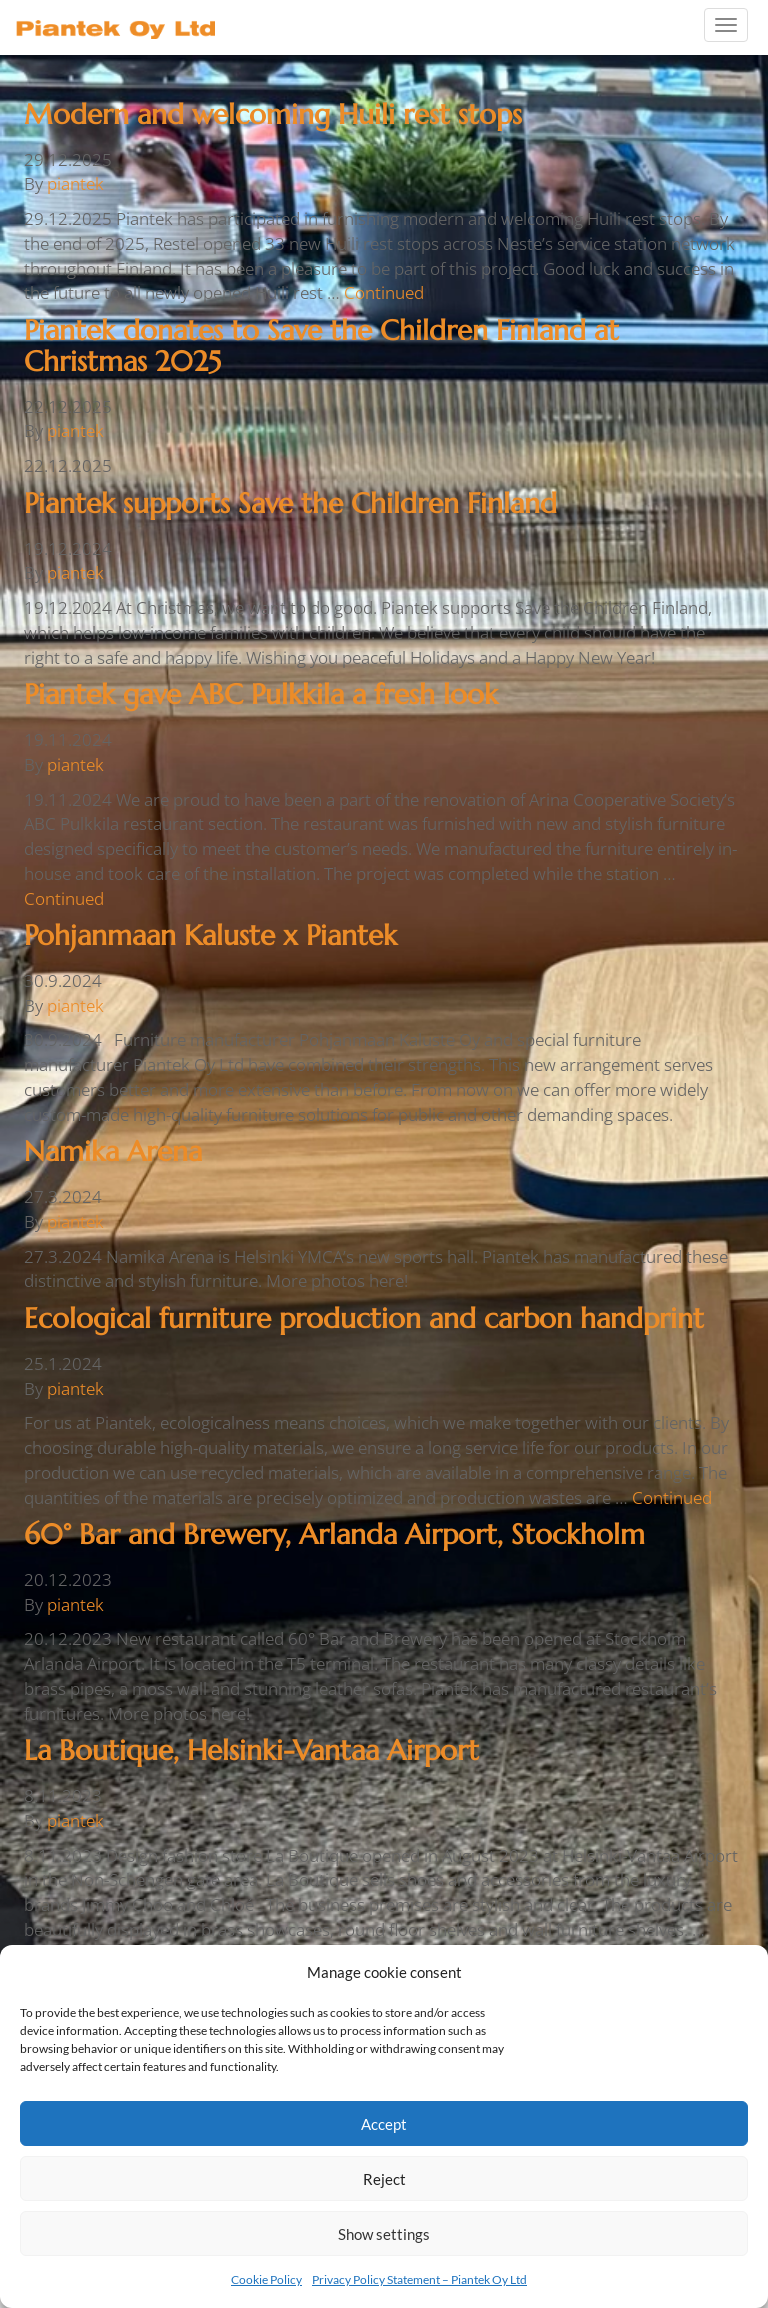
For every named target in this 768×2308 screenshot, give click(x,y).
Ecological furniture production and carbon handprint (364, 1318)
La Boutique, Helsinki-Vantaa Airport (251, 1750)
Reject (384, 2179)
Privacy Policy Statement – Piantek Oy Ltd (419, 2279)
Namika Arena (113, 1151)
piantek (75, 183)
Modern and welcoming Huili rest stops (273, 114)
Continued (384, 292)
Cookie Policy (266, 2279)
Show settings (384, 2234)
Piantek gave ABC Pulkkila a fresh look (261, 694)
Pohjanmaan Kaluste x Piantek (210, 935)
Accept (384, 2124)
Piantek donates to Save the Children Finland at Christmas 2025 (321, 346)
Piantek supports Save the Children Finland (290, 503)
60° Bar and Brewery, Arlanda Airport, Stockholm (334, 1534)
